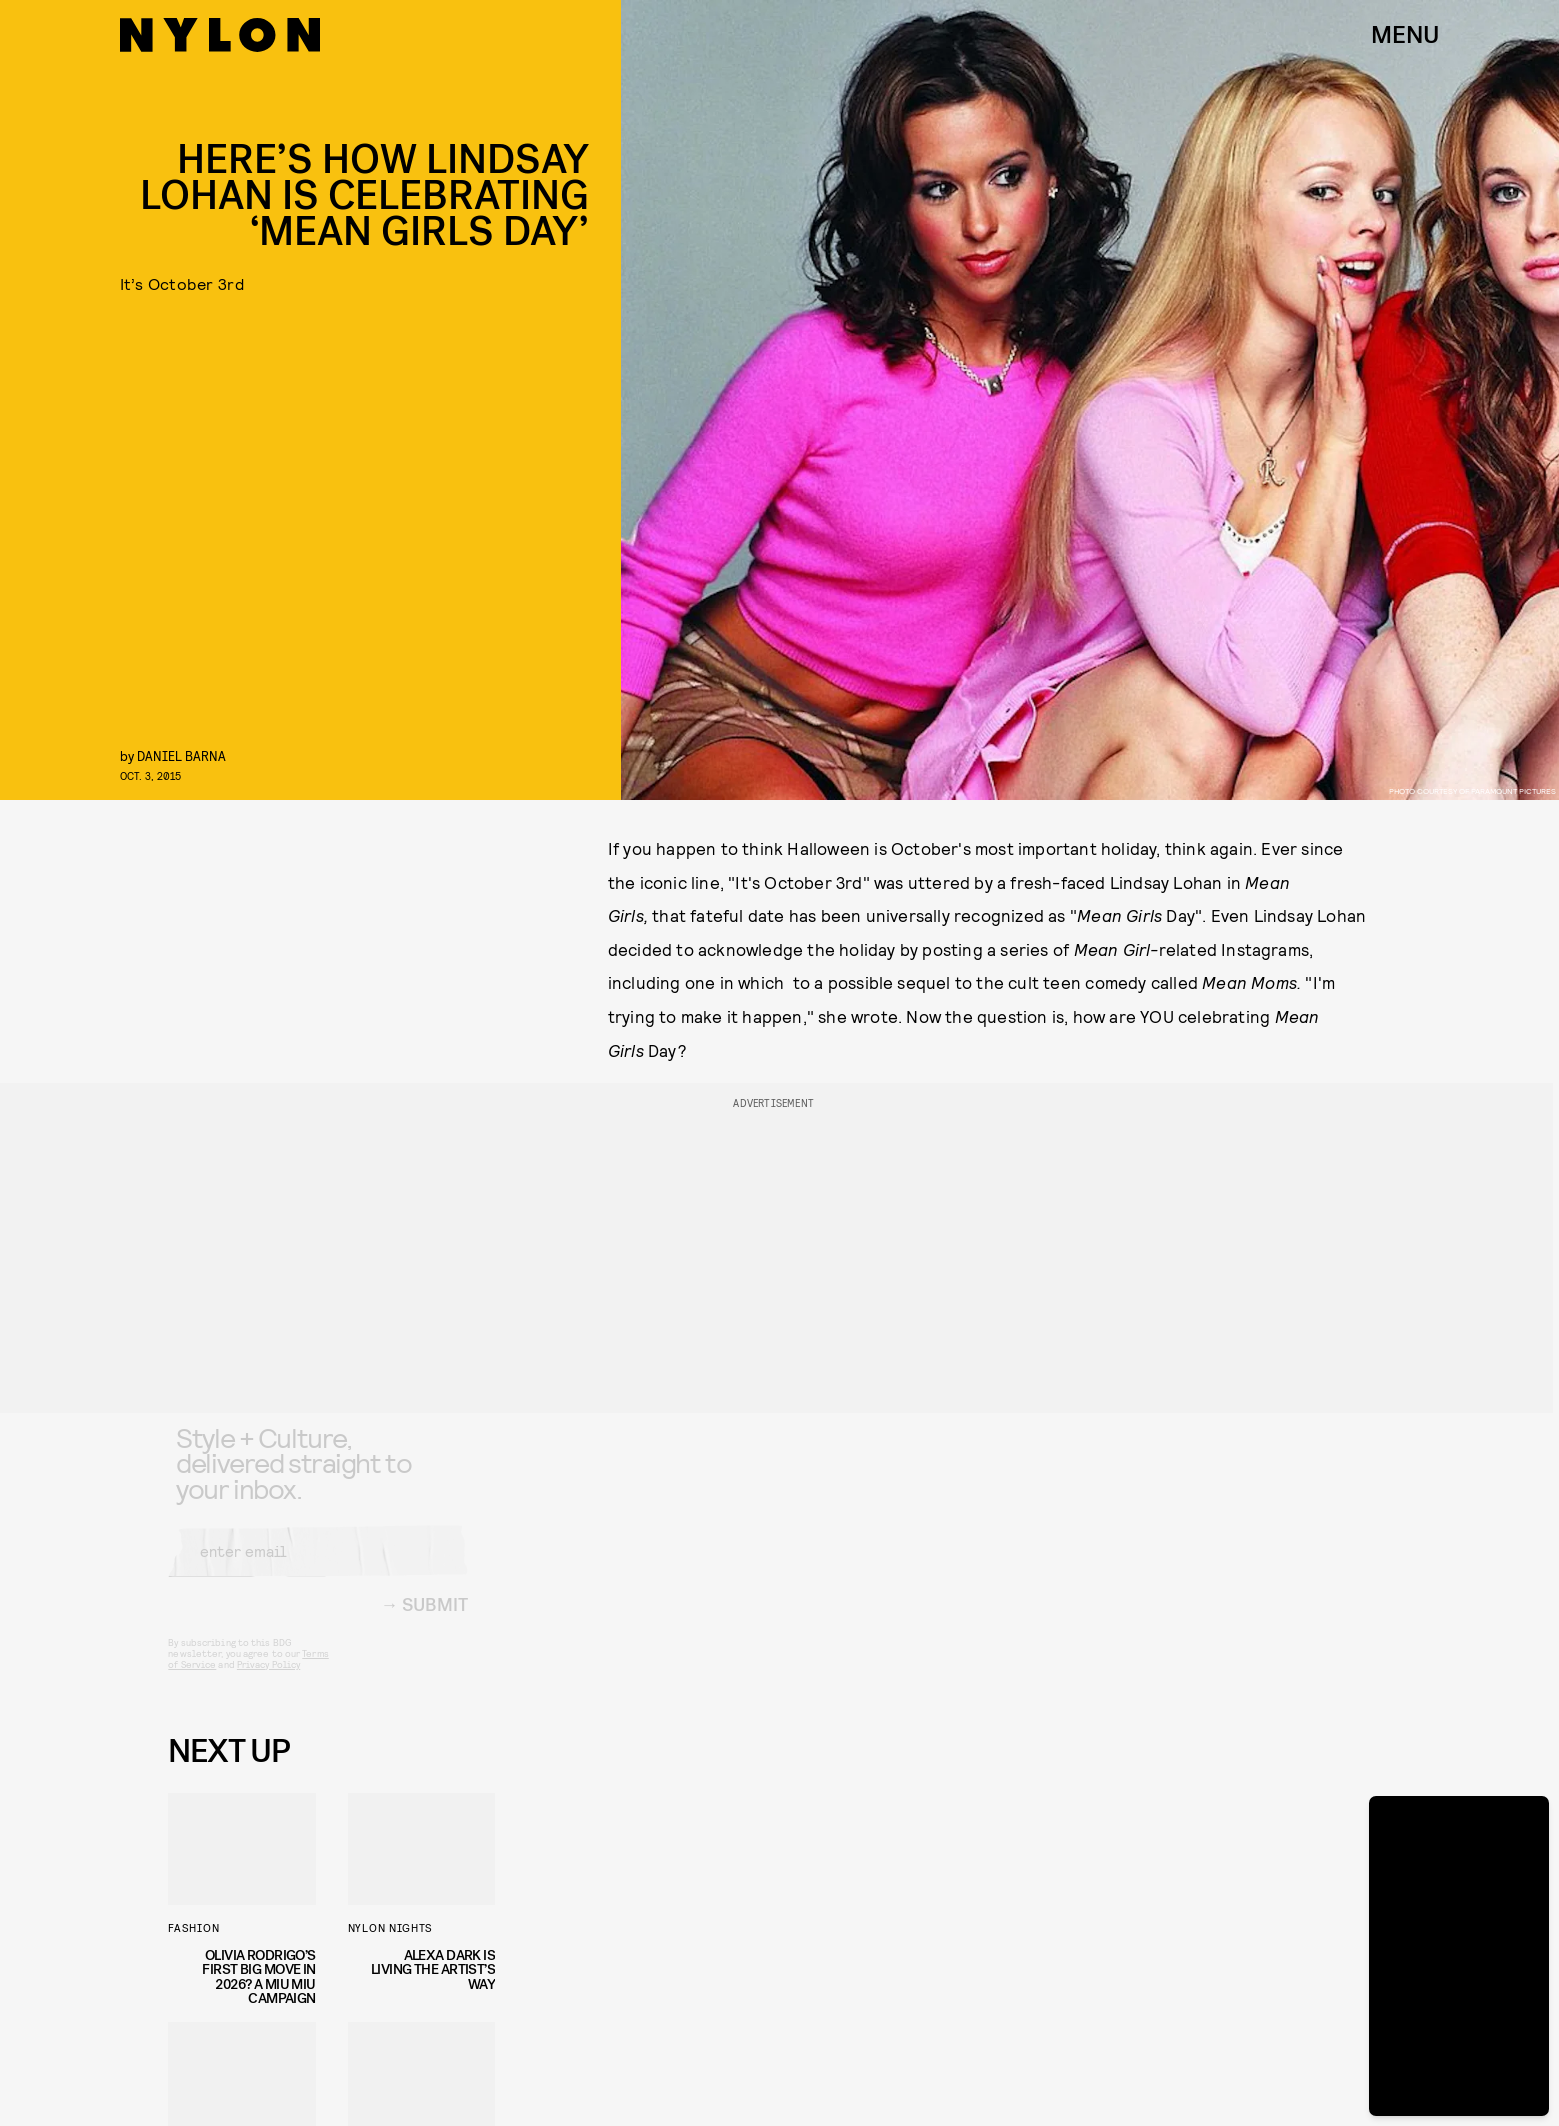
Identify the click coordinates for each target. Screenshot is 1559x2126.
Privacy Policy (268, 1680)
